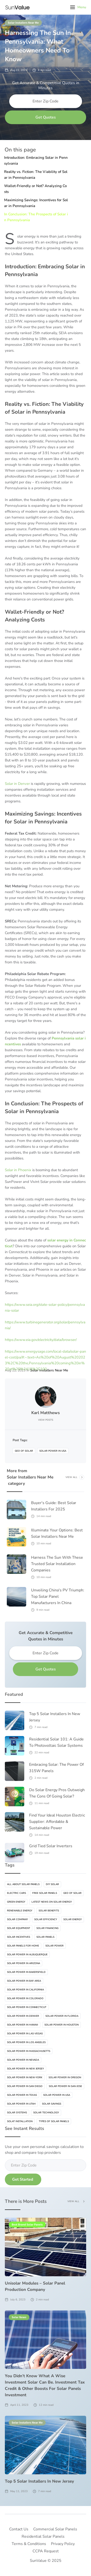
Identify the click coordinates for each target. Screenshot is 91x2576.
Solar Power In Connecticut (26, 2007)
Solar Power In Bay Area (24, 1981)
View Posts (45, 1420)
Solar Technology (46, 2112)
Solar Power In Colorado (25, 1998)
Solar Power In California (25, 1989)
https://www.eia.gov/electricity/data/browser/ (41, 1339)
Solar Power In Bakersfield (26, 1972)
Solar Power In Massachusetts (28, 2051)
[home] (17, 7)
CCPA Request (46, 2551)
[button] (78, 7)
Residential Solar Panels (43, 2536)
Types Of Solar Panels (54, 2121)
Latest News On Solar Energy (52, 1902)
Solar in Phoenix (18, 1170)
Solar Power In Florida (61, 2016)
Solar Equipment (18, 1928)
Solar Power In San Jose (65, 2086)
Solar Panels (45, 1937)
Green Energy (16, 1902)
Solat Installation (20, 2121)
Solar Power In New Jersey (25, 2068)
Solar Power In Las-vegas (25, 2033)
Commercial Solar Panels (55, 2529)
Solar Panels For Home (23, 1945)
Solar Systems (17, 2112)
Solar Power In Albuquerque (27, 1954)
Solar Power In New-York (24, 2077)
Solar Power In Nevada (23, 2060)
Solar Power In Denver (23, 2016)
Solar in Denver (17, 783)
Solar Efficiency (45, 1919)
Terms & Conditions (29, 2543)
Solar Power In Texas (22, 2095)
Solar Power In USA (52, 1451)
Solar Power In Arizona (23, 1963)
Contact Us (18, 2529)
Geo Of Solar (24, 1451)
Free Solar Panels (44, 1893)
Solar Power (54, 1945)
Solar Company (17, 1919)
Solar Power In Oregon (65, 2077)
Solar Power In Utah (21, 2104)
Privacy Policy (63, 2543)
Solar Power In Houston (61, 2025)
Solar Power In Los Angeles (26, 2042)
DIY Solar (52, 1884)
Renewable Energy (19, 1910)
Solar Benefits (49, 1910)
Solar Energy (72, 1919)
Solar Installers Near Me (23, 22)
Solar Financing (47, 1928)
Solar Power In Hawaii (22, 2025)
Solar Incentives (18, 1937)
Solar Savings (51, 2104)
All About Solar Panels (23, 1884)
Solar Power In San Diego (24, 2086)
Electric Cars (16, 1893)
